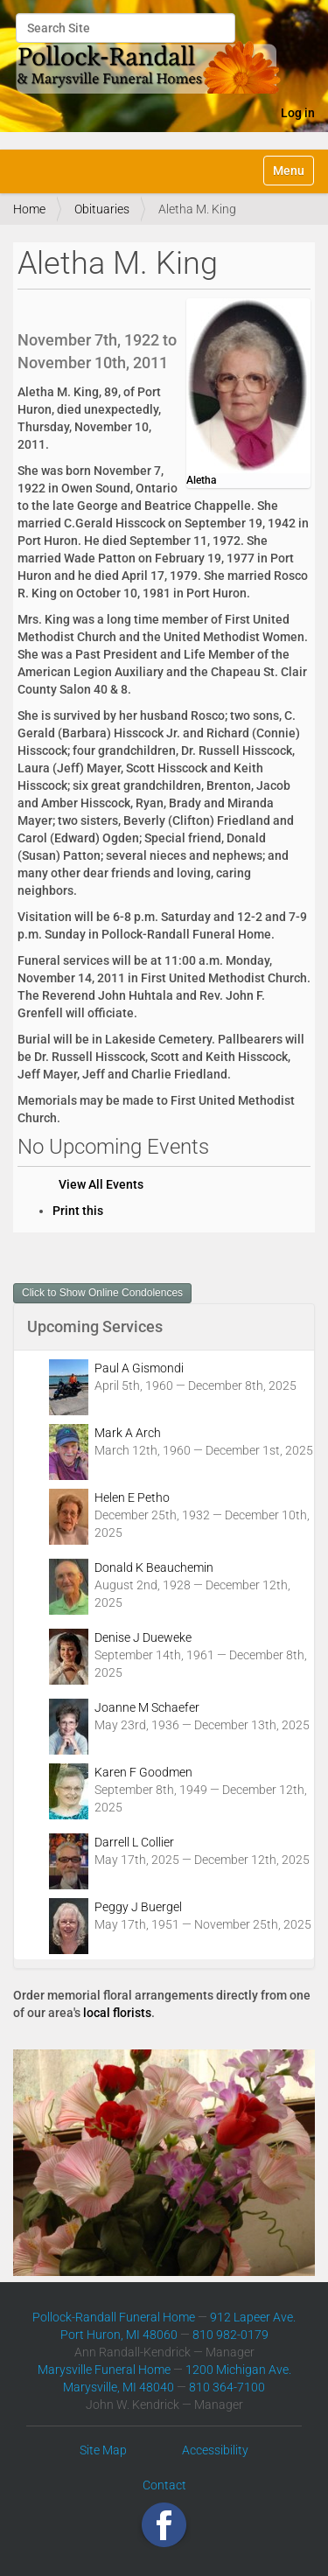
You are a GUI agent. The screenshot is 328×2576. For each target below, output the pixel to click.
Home (29, 209)
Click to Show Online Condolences (102, 1293)
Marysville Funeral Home (104, 2370)
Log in (298, 113)
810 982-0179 (230, 2335)
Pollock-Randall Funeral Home (113, 2317)
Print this (77, 1211)
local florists (117, 2013)
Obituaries (101, 209)
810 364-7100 (227, 2387)
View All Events (101, 1184)
